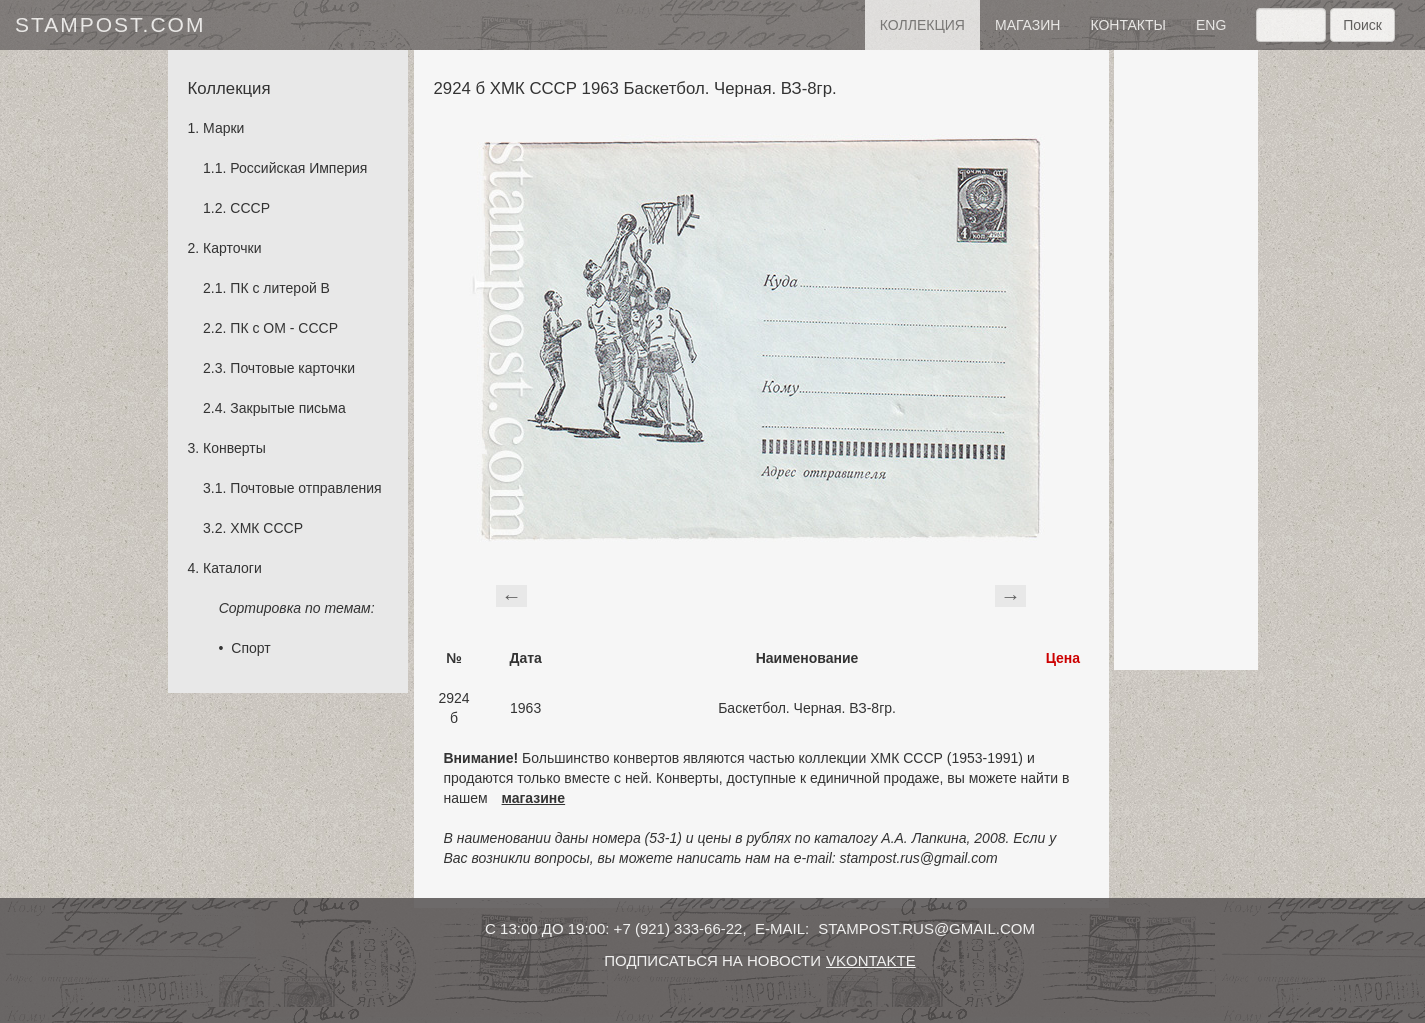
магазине (534, 798)
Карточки (232, 248)
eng (1211, 25)
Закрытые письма (287, 408)
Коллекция (922, 25)
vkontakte (871, 960)
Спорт (250, 648)
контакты (1128, 25)
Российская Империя (298, 168)
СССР (250, 208)
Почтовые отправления (305, 488)
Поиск (1362, 25)
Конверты (234, 448)
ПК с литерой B (280, 288)
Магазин (1027, 25)
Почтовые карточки (292, 368)
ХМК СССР (266, 528)
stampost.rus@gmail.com (926, 928)
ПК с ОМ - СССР (284, 328)
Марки (223, 128)
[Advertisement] (1186, 360)
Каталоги (232, 568)
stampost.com (110, 24)
